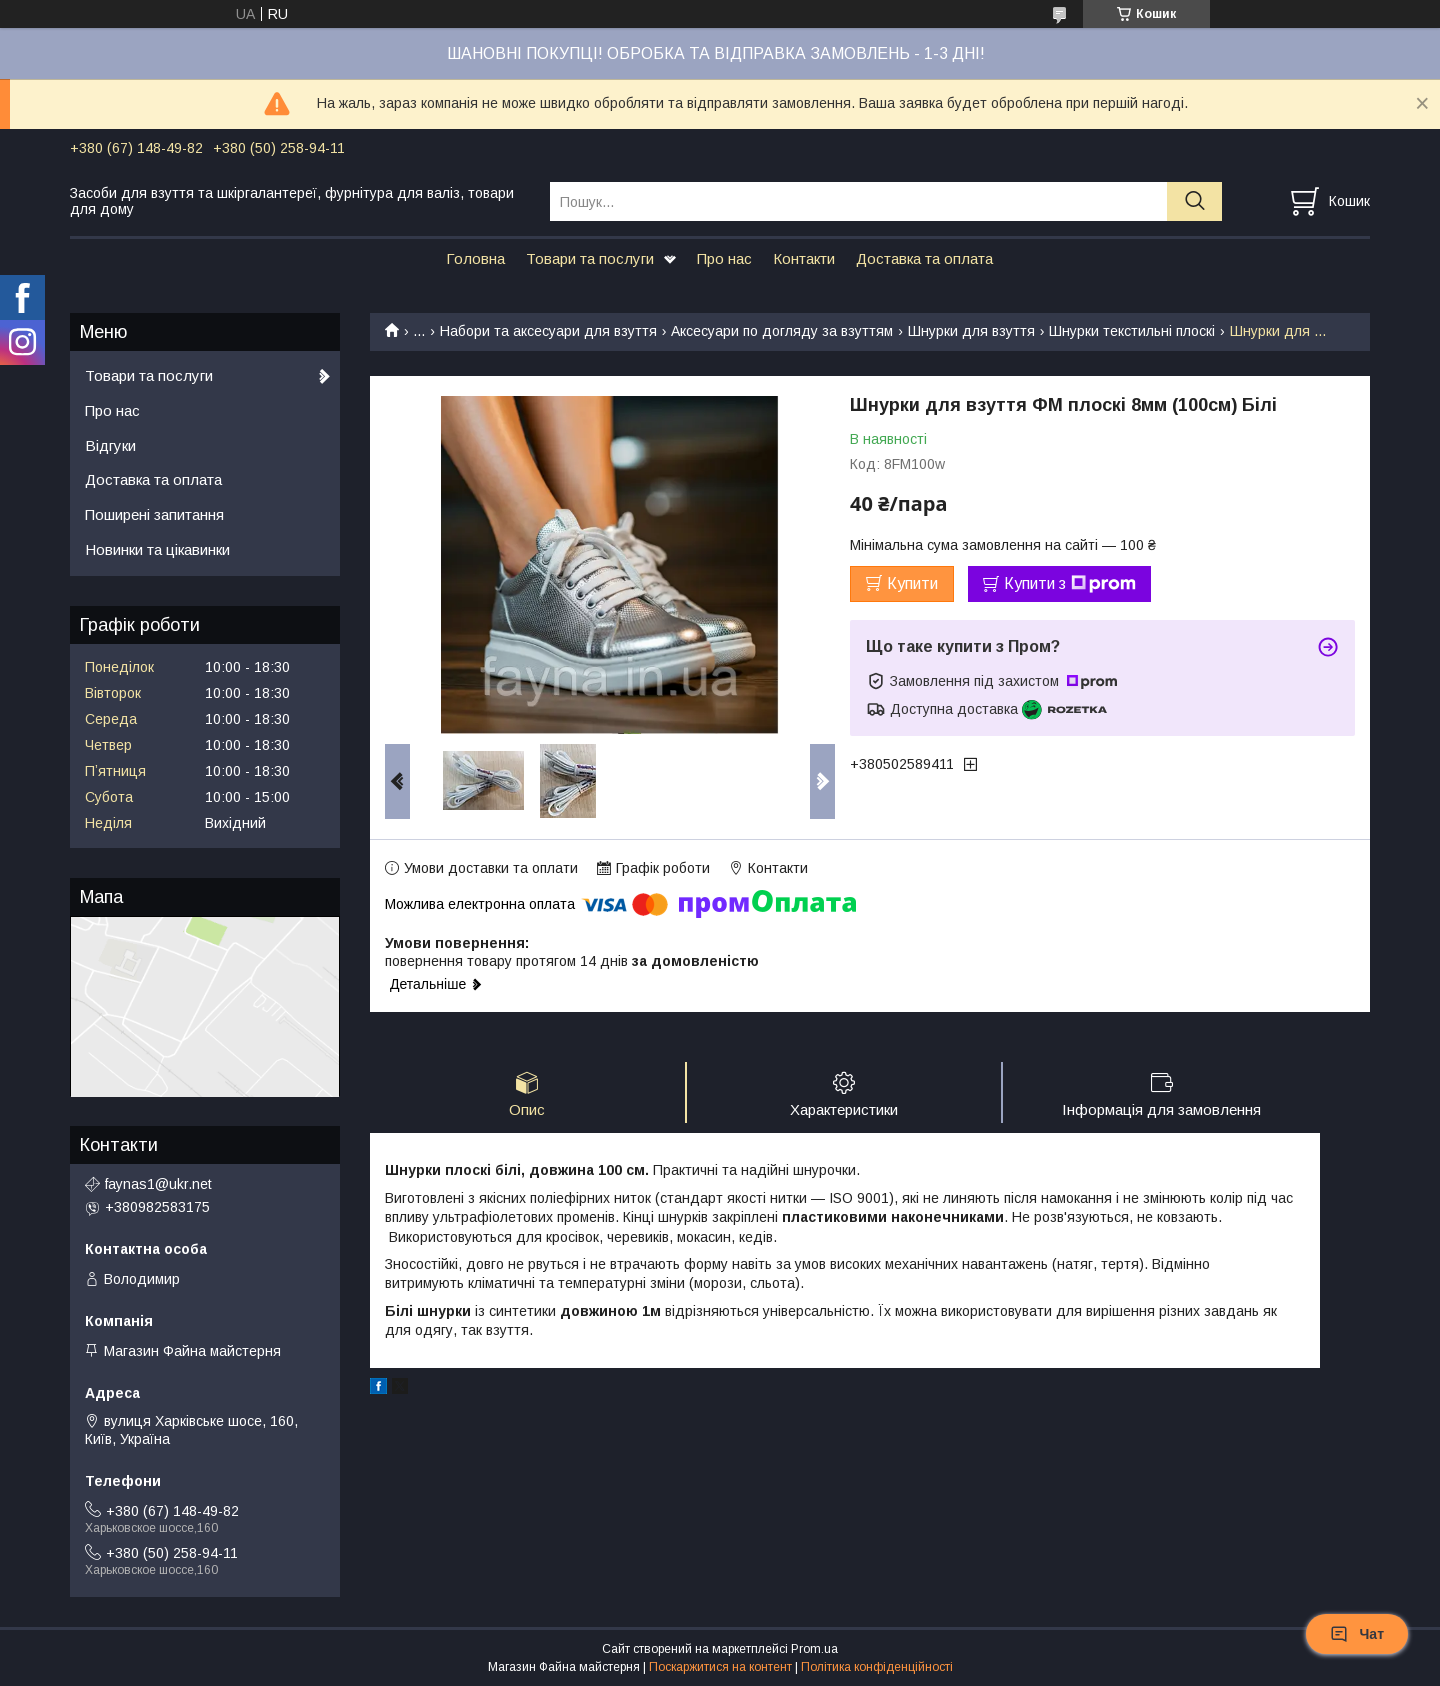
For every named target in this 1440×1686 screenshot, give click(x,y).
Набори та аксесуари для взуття (548, 331)
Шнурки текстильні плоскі (1132, 331)
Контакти (804, 258)
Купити (912, 583)
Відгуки (110, 445)
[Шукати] (1194, 201)
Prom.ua (814, 1649)
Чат (1357, 1634)
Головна (475, 258)
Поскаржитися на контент (720, 1667)
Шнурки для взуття (971, 331)
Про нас (724, 258)
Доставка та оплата (924, 258)
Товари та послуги (590, 258)
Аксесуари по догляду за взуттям (782, 331)
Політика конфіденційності (877, 1667)
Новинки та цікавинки (157, 549)
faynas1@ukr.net (158, 1184)
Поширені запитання (154, 514)
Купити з (1070, 584)
